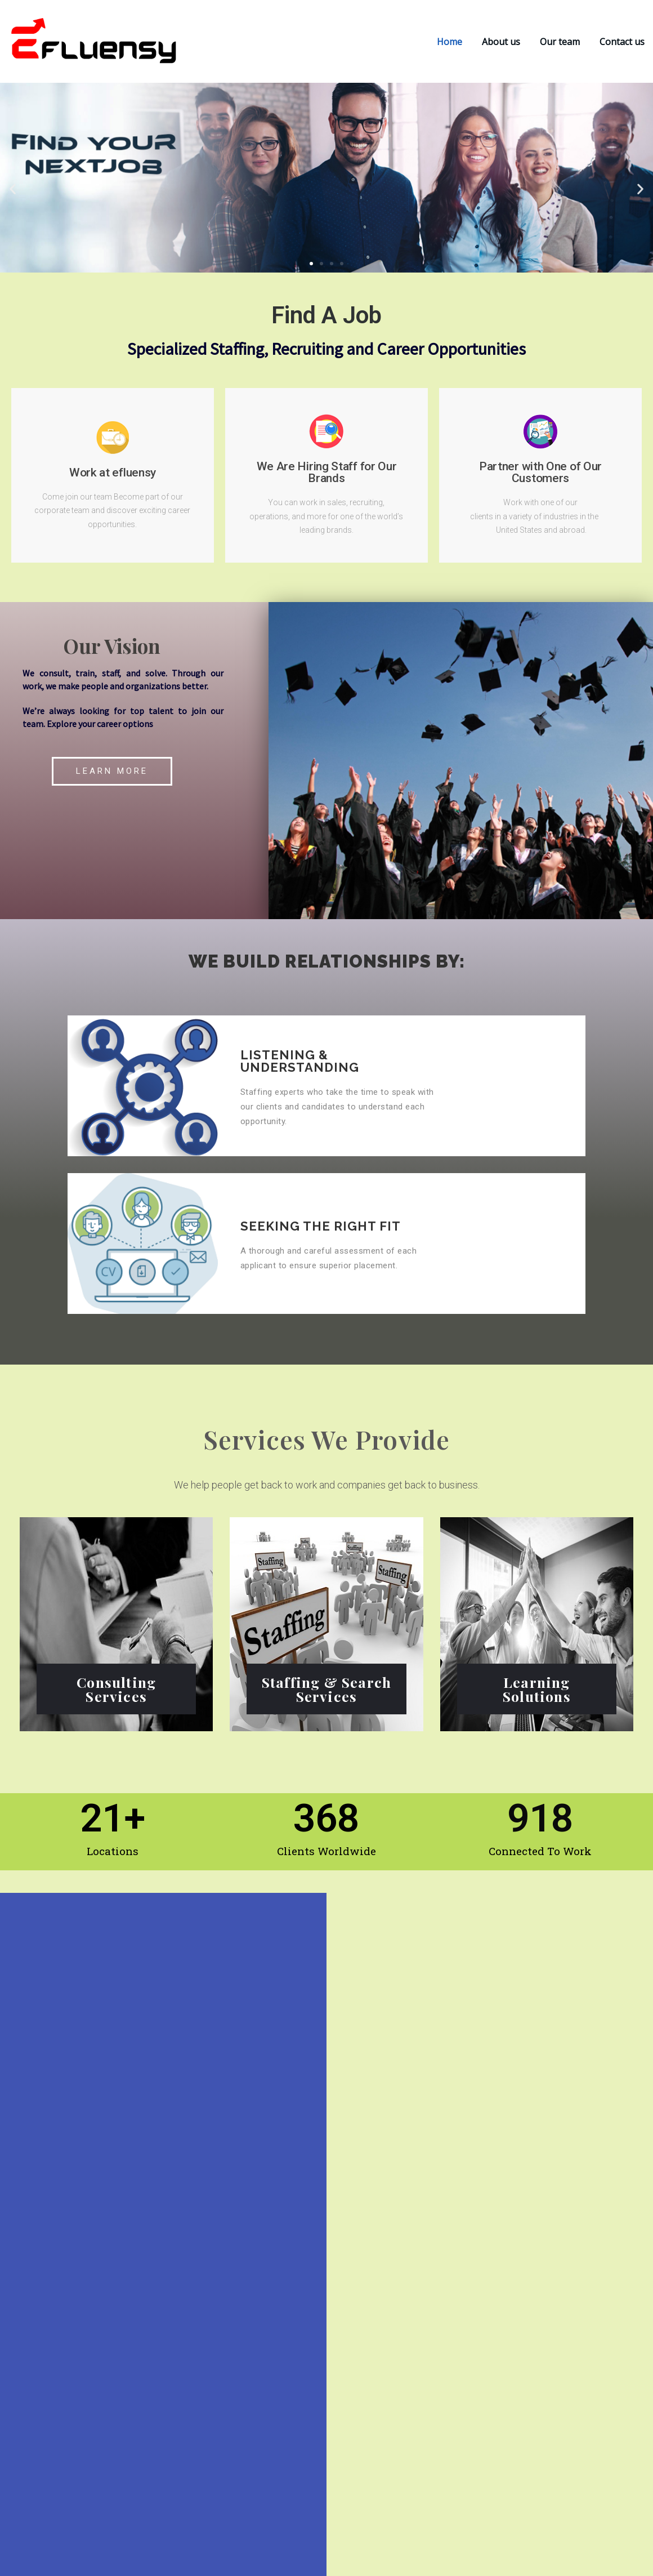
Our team (560, 41)
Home (449, 41)
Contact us (622, 41)
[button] (13, 189)
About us (501, 41)
